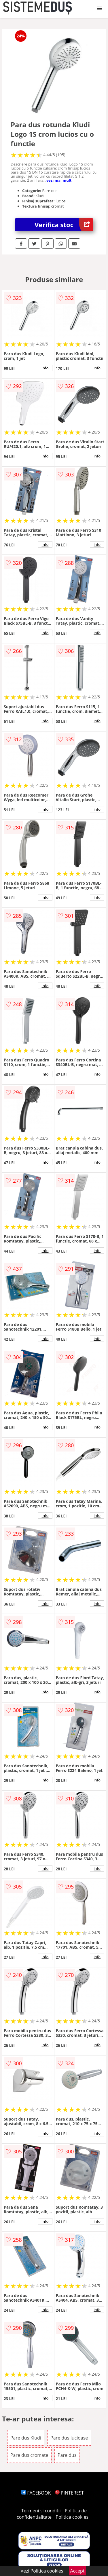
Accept (77, 2571)
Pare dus (67, 2455)
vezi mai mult (59, 180)
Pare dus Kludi (25, 2438)
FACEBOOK (36, 2493)
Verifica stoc (64, 224)
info (45, 368)
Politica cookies (72, 2517)
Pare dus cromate (29, 2455)
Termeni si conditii (41, 2510)
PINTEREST (69, 2493)
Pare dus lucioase (69, 2438)
